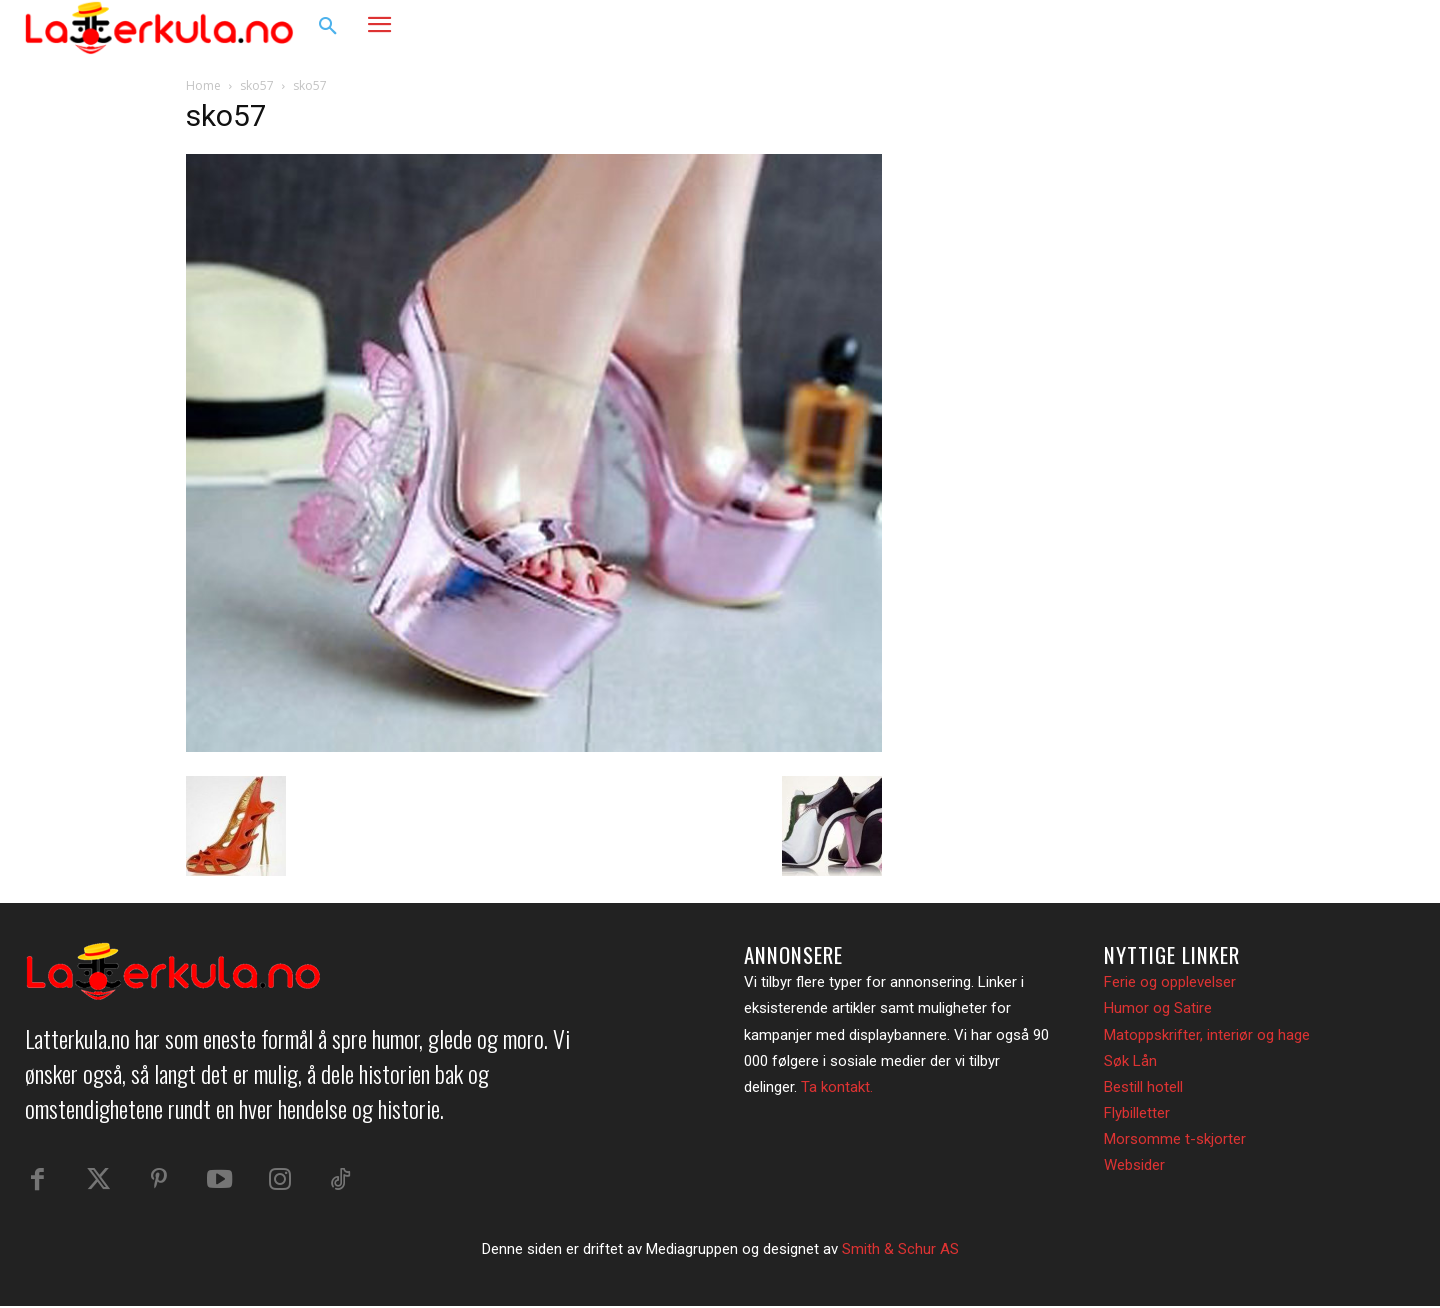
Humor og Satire (1158, 1008)
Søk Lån (1130, 1061)
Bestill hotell (1143, 1087)
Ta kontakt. (837, 1087)
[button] (328, 27)
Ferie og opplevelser (1170, 982)
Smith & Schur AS (900, 1251)
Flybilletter (1137, 1113)
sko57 (257, 85)
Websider (1134, 1165)
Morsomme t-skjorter (1175, 1139)
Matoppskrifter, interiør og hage (1207, 1035)
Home (203, 85)
